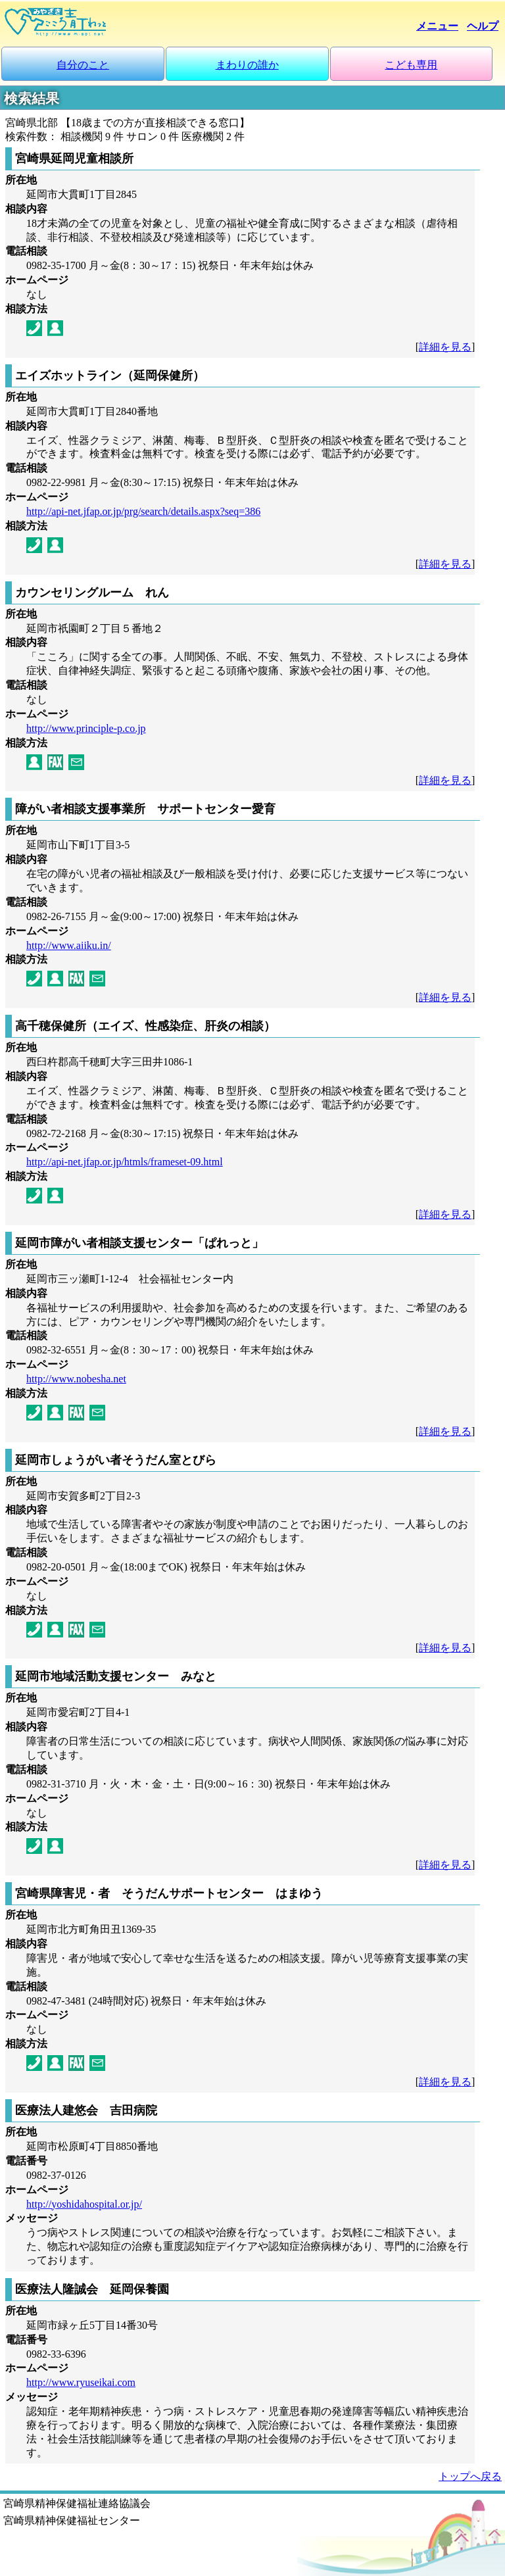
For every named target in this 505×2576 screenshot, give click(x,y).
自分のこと (83, 64)
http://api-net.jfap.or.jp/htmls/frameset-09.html (124, 1161)
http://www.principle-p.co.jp (86, 728)
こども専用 (411, 64)
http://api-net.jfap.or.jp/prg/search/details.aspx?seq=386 (143, 511)
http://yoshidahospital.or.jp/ (84, 2204)
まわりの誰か (247, 64)
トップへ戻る (470, 2476)
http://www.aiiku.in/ (68, 945)
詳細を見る (445, 346)
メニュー (437, 26)
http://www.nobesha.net (76, 1378)
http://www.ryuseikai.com (80, 2382)
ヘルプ (482, 26)
